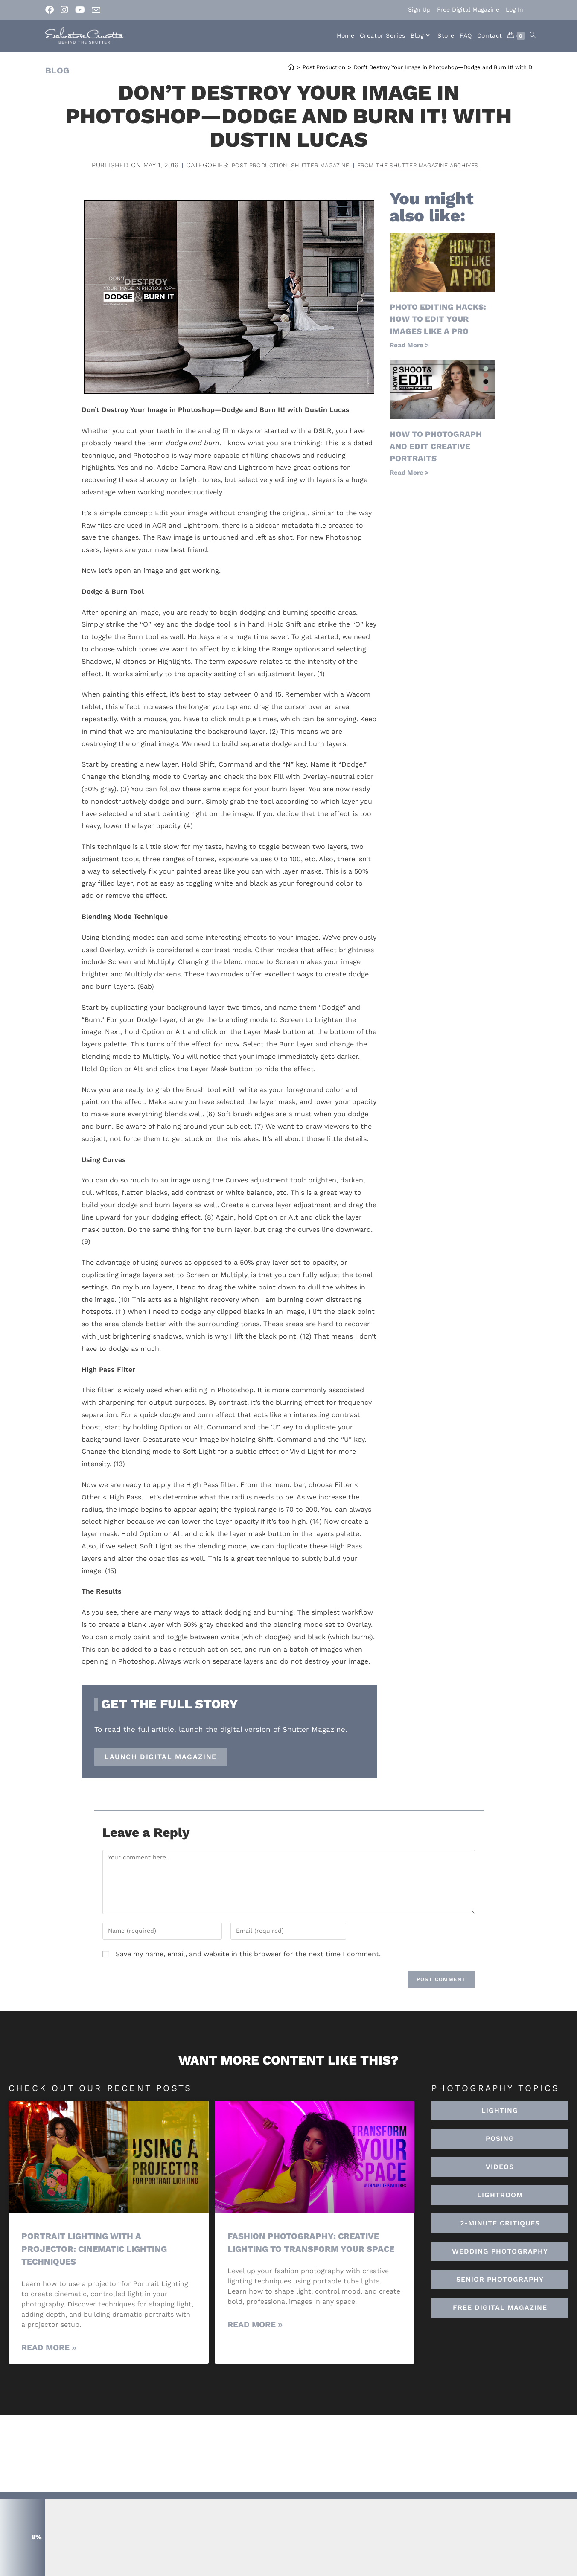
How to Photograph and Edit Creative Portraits (438, 445)
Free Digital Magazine (468, 9)
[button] (499, 2195)
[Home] (291, 67)
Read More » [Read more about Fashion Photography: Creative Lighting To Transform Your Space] (255, 2336)
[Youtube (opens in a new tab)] (80, 10)
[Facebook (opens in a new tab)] (51, 10)
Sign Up (419, 9)
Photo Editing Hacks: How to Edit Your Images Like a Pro (441, 319)
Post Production (247, 165)
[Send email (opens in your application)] (96, 10)
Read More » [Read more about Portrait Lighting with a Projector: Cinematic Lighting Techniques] (48, 2347)
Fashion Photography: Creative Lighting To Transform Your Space (307, 2248)
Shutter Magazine (316, 165)
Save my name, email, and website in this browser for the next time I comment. (248, 1954)
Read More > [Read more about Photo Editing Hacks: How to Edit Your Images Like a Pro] (409, 345)
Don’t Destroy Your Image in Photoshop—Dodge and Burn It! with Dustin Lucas (458, 67)
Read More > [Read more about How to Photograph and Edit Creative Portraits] (409, 471)
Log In (514, 9)
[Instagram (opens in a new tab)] (64, 10)
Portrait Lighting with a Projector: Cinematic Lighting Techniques (99, 2248)
